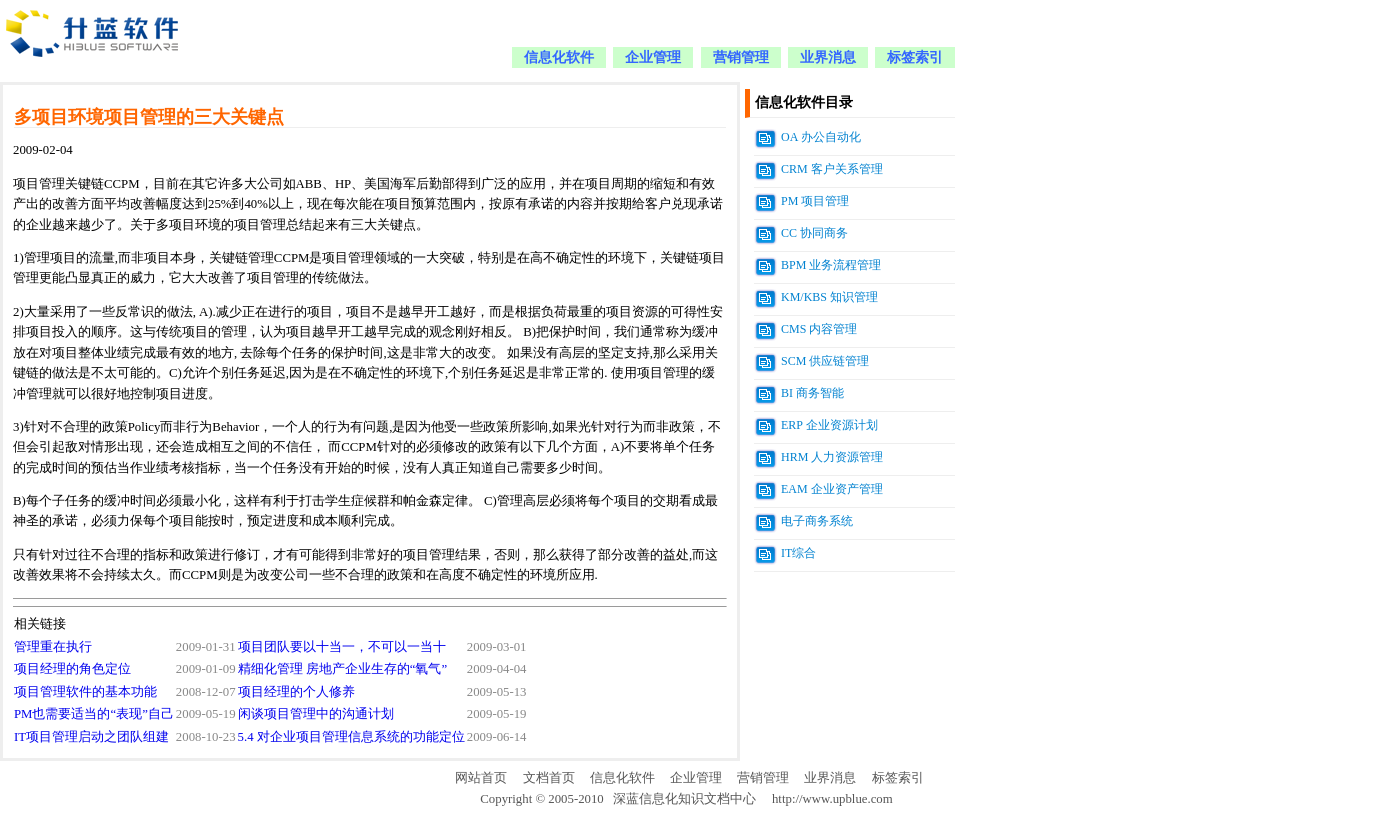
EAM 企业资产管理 (832, 489)
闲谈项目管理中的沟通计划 (316, 714)
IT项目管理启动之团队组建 (91, 737)
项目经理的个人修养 (296, 692)
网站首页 (481, 778)
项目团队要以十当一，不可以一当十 (342, 647)
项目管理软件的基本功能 (85, 692)
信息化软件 (559, 57)
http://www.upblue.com (832, 799)
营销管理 (741, 57)
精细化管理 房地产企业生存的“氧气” (343, 669)
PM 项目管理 (815, 201)
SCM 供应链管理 (825, 361)
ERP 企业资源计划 (829, 425)
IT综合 (798, 553)
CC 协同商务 (814, 233)
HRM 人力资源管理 (832, 457)
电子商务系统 (817, 521)
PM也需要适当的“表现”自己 (94, 714)
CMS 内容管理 (819, 329)
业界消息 (828, 57)
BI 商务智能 (812, 393)
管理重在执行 (53, 647)
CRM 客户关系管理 (832, 169)
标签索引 (915, 57)
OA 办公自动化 (821, 137)
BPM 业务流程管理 (831, 265)
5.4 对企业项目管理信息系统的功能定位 (351, 737)
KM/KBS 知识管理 (829, 297)
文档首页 (549, 778)
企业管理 (653, 57)
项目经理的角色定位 (72, 669)
